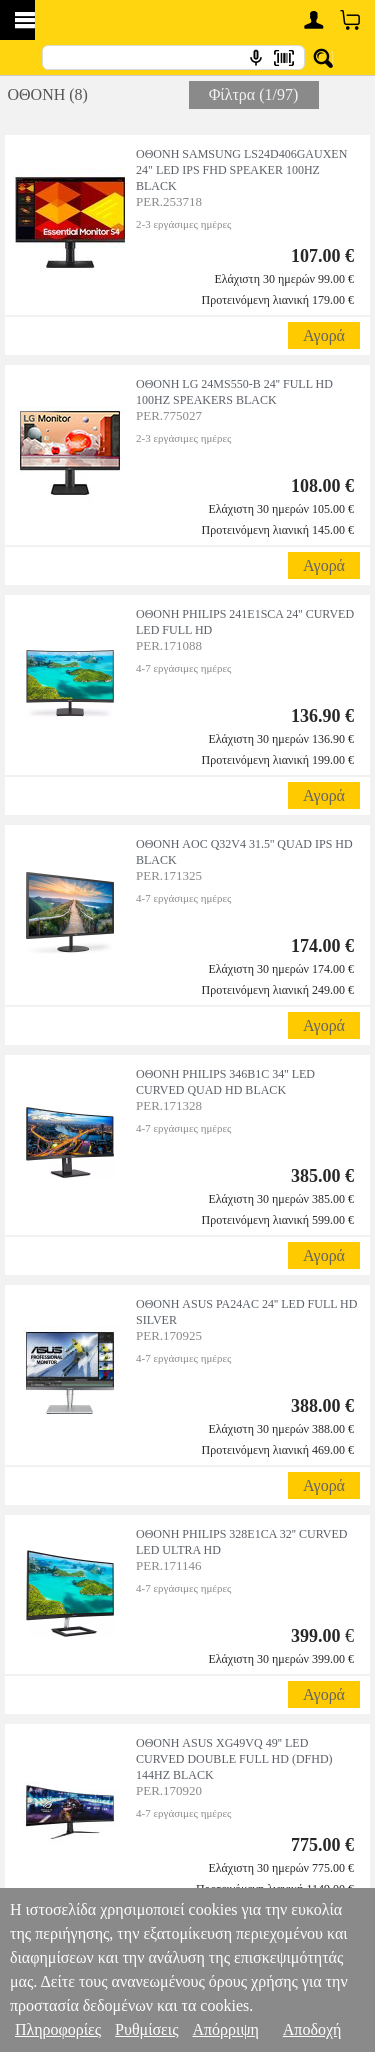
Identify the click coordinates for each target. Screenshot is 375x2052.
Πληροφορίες (58, 2029)
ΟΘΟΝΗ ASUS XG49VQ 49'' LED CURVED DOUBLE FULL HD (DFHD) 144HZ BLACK (234, 1759)
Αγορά (324, 335)
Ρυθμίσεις (146, 2029)
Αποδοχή (312, 2029)
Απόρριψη (225, 2029)
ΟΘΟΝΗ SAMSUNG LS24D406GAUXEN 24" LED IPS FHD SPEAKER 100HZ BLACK (241, 170)
